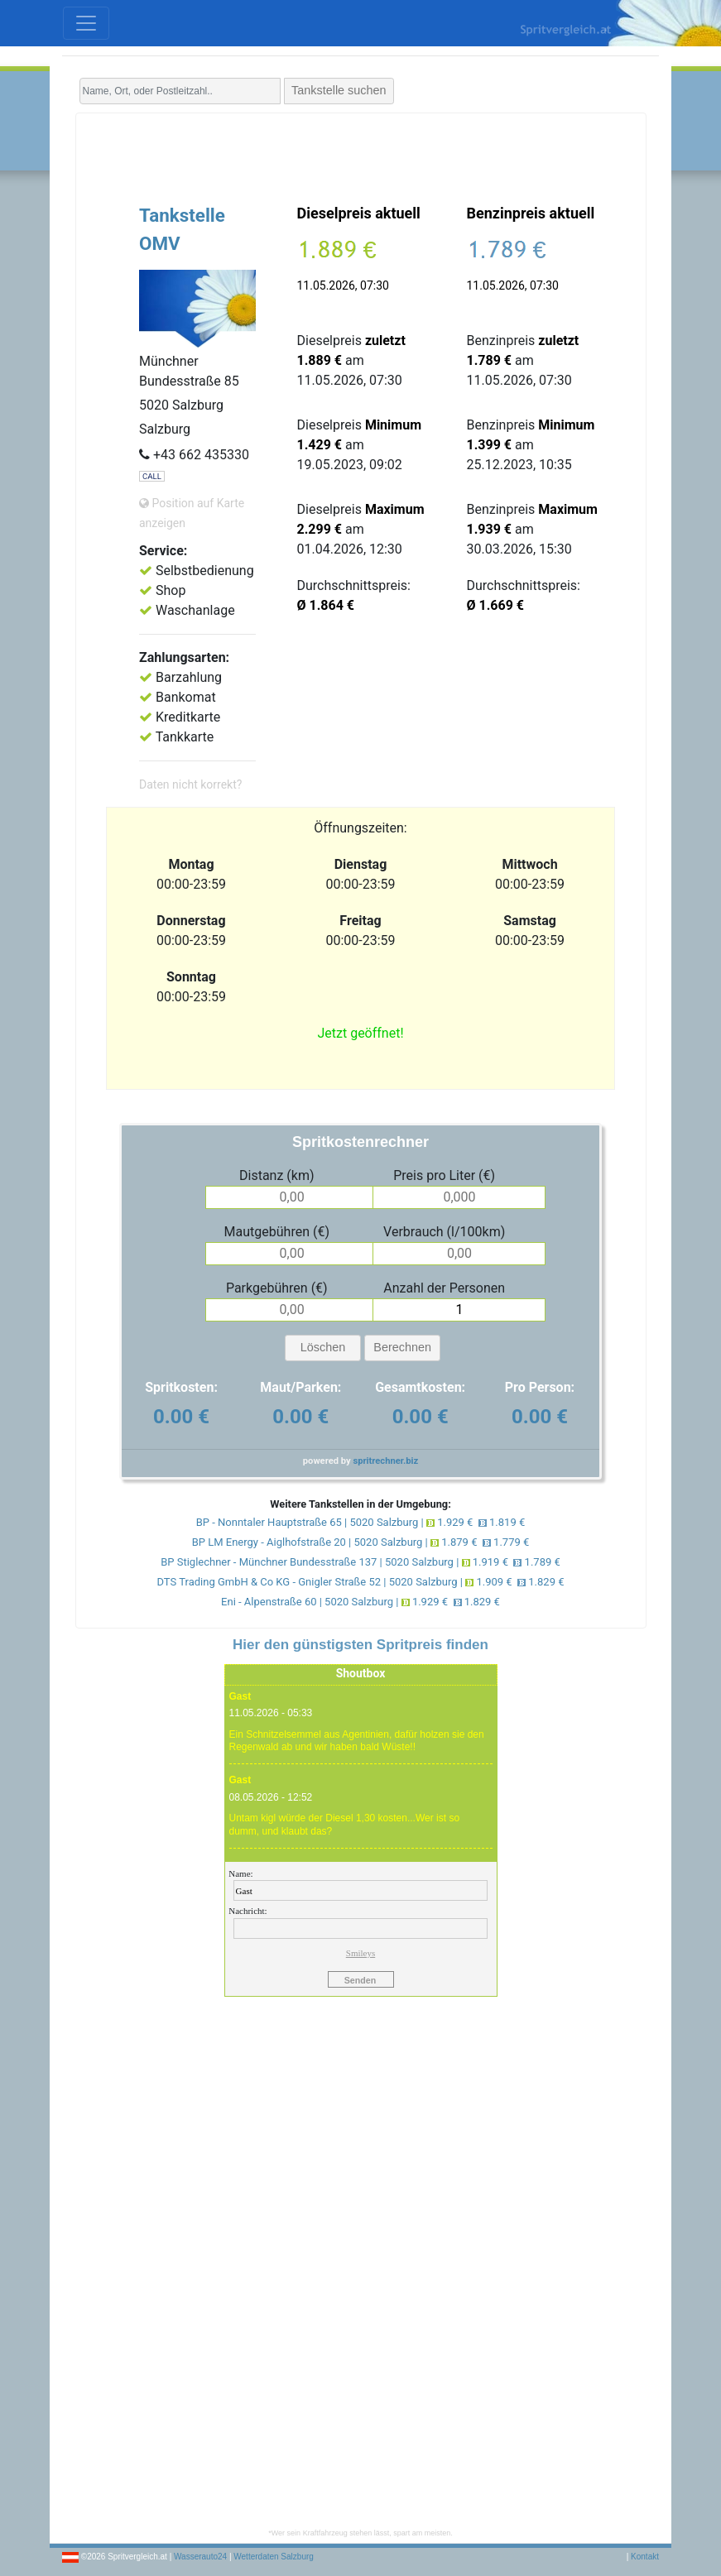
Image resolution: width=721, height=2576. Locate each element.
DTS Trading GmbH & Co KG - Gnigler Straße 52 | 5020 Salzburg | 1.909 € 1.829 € (361, 1582)
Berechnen (402, 1347)
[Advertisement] (361, 155)
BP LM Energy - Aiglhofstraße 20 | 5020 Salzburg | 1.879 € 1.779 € (361, 1542)
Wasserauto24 (200, 2556)
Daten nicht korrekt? (190, 784)
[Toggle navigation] (86, 23)
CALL (151, 476)
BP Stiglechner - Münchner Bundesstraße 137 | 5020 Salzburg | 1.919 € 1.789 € (360, 1562)
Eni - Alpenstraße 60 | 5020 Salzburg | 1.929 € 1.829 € (360, 1601)
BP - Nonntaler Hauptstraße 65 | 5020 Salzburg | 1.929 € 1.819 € (361, 1522)
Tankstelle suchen (338, 90)
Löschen (322, 1347)
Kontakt (645, 2556)
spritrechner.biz (385, 1461)
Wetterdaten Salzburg (273, 2556)
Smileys (360, 1953)
